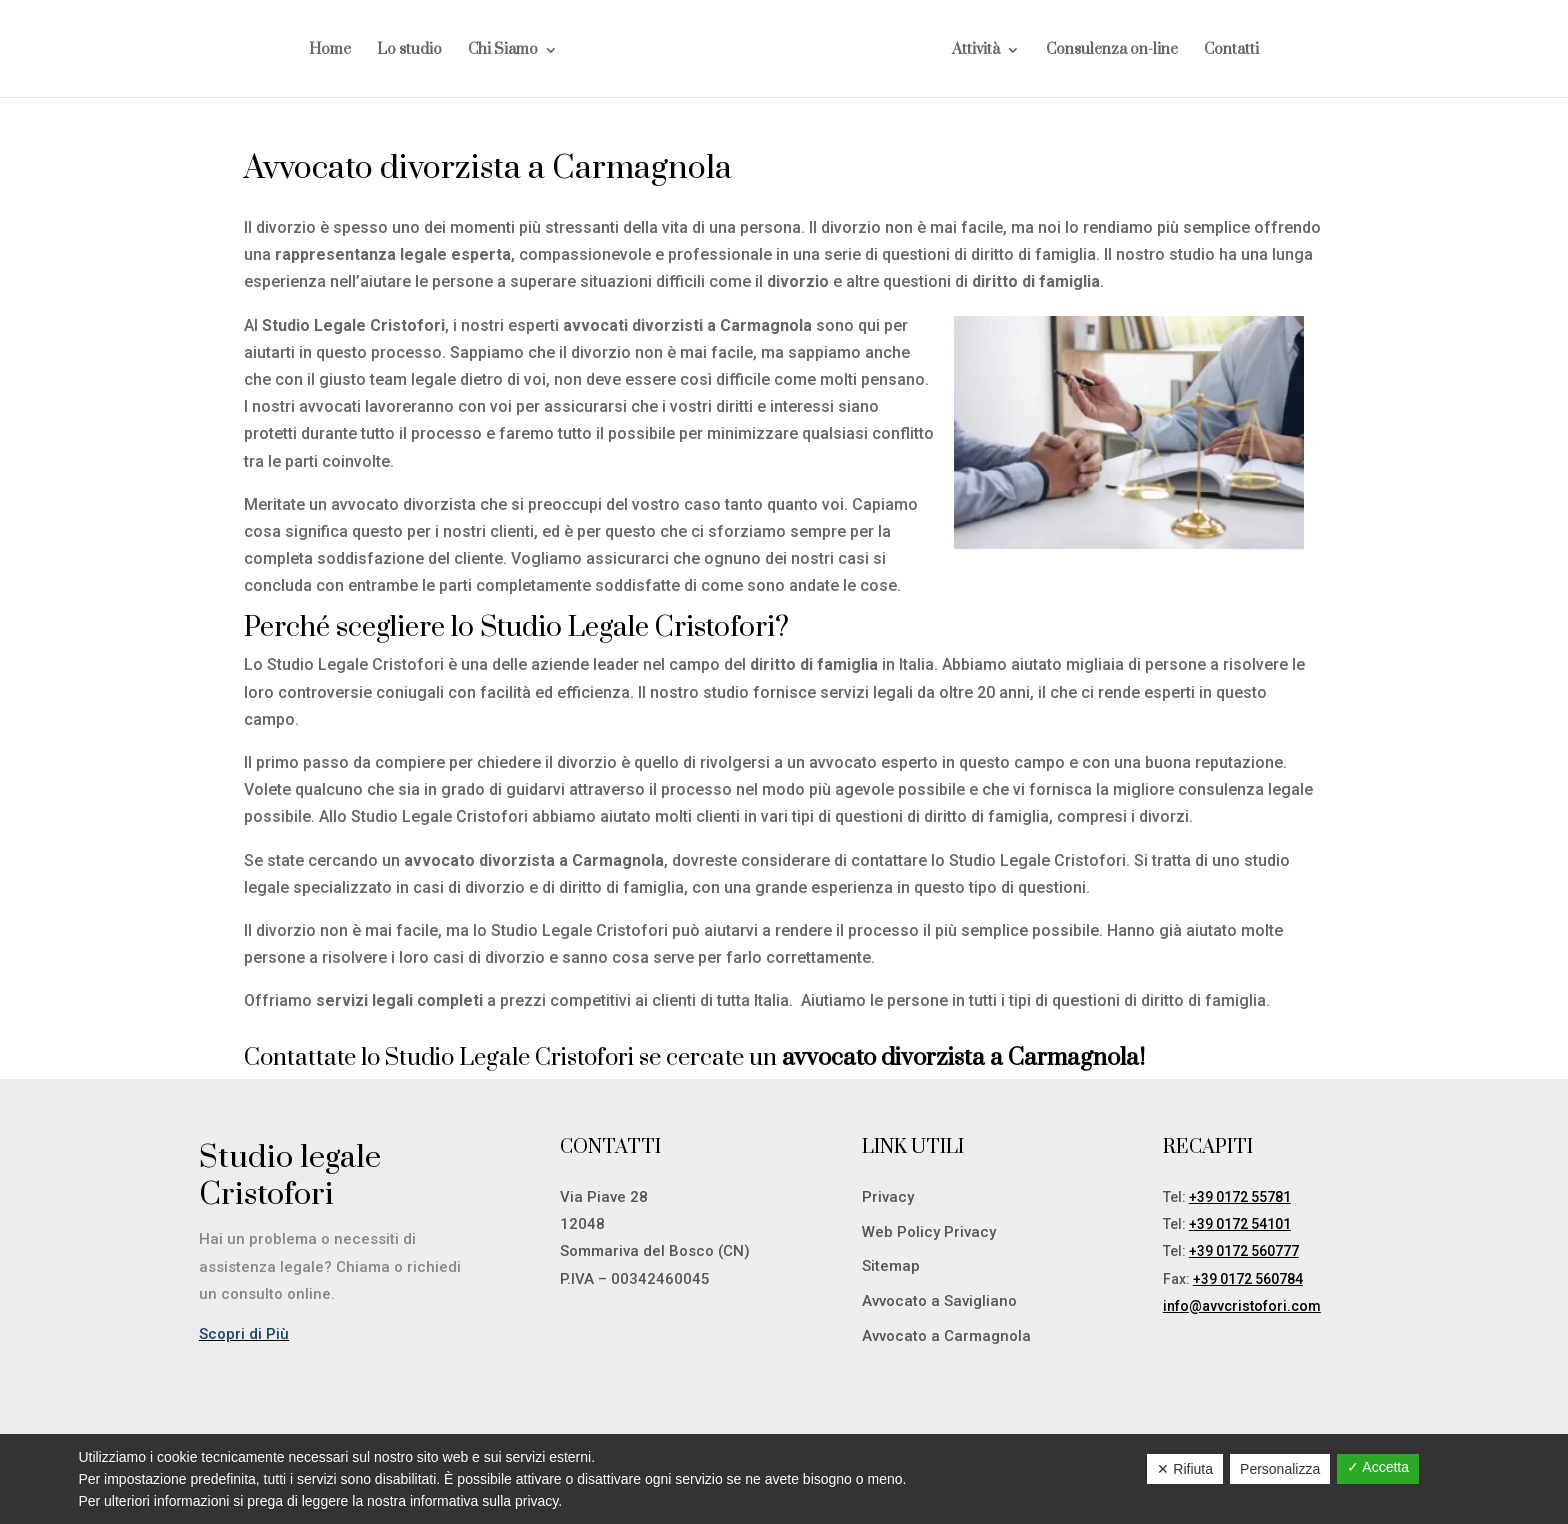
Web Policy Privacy (929, 1232)
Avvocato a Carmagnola (946, 1336)
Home (330, 51)
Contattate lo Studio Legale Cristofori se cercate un (694, 1058)
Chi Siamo (503, 51)
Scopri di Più (244, 1334)
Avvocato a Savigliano (939, 1301)
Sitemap (891, 1266)
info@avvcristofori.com (1242, 1306)
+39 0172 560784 (1248, 1279)
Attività (976, 51)
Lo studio (409, 51)
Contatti (1231, 51)
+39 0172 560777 (1244, 1251)
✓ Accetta (1378, 1467)
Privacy (888, 1197)
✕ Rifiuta (1185, 1469)
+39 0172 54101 (1240, 1224)
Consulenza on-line (1112, 51)
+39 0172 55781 (1240, 1197)
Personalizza (1280, 1469)
